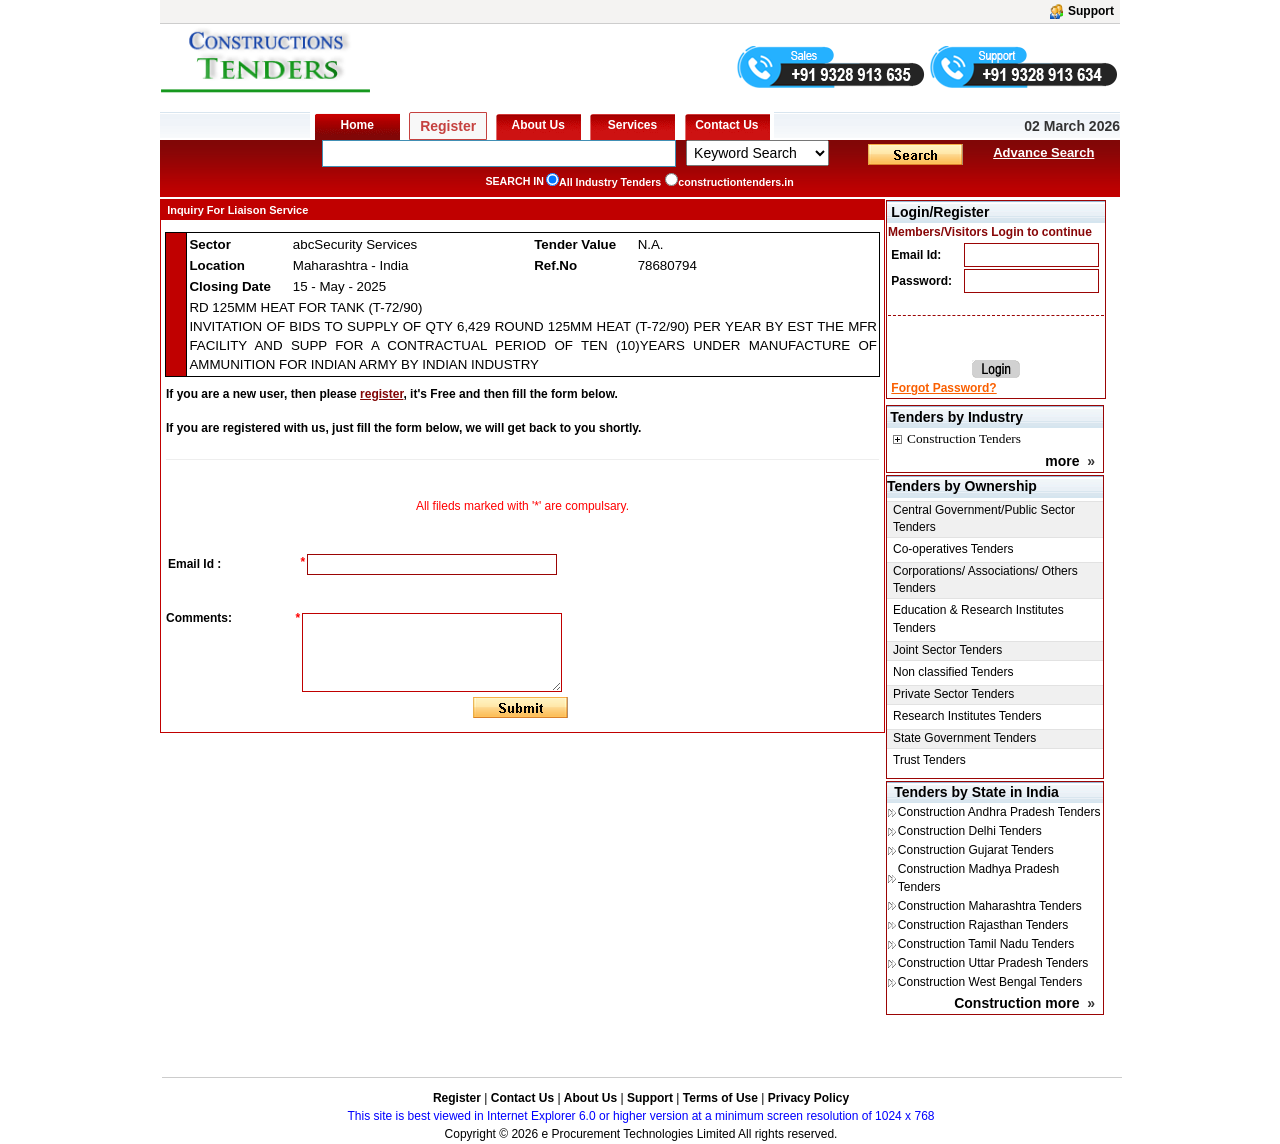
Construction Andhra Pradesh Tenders (999, 812)
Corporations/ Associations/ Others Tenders (985, 579)
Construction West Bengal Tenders (990, 982)
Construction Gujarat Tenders (976, 850)
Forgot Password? (943, 388)
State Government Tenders (964, 738)
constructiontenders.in (735, 182)
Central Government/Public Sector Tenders (984, 518)
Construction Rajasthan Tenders (983, 925)
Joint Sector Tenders (947, 650)
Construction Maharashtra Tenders (990, 906)
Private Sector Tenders (953, 694)
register (381, 394)
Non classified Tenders (953, 672)
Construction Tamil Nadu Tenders (986, 944)
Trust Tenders (929, 760)
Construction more (1016, 1003)
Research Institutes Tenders (967, 716)
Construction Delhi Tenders (970, 831)
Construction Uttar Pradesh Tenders (993, 963)
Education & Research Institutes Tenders (978, 618)
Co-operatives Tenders (953, 549)
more (1062, 461)
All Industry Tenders (610, 182)
